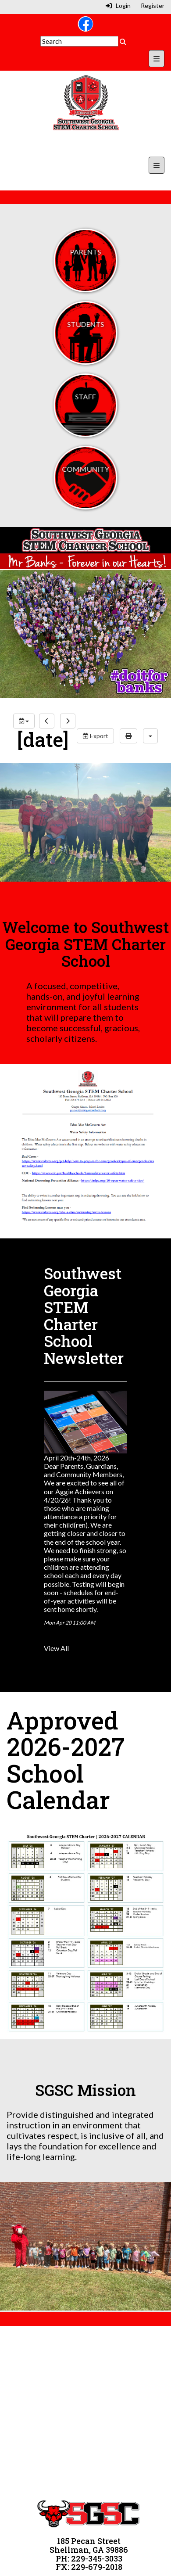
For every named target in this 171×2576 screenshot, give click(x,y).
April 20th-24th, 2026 (76, 1457)
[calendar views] (150, 735)
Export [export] (95, 735)
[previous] (46, 721)
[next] (67, 721)
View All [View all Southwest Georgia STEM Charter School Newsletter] (56, 1648)
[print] (128, 735)
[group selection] (24, 721)
